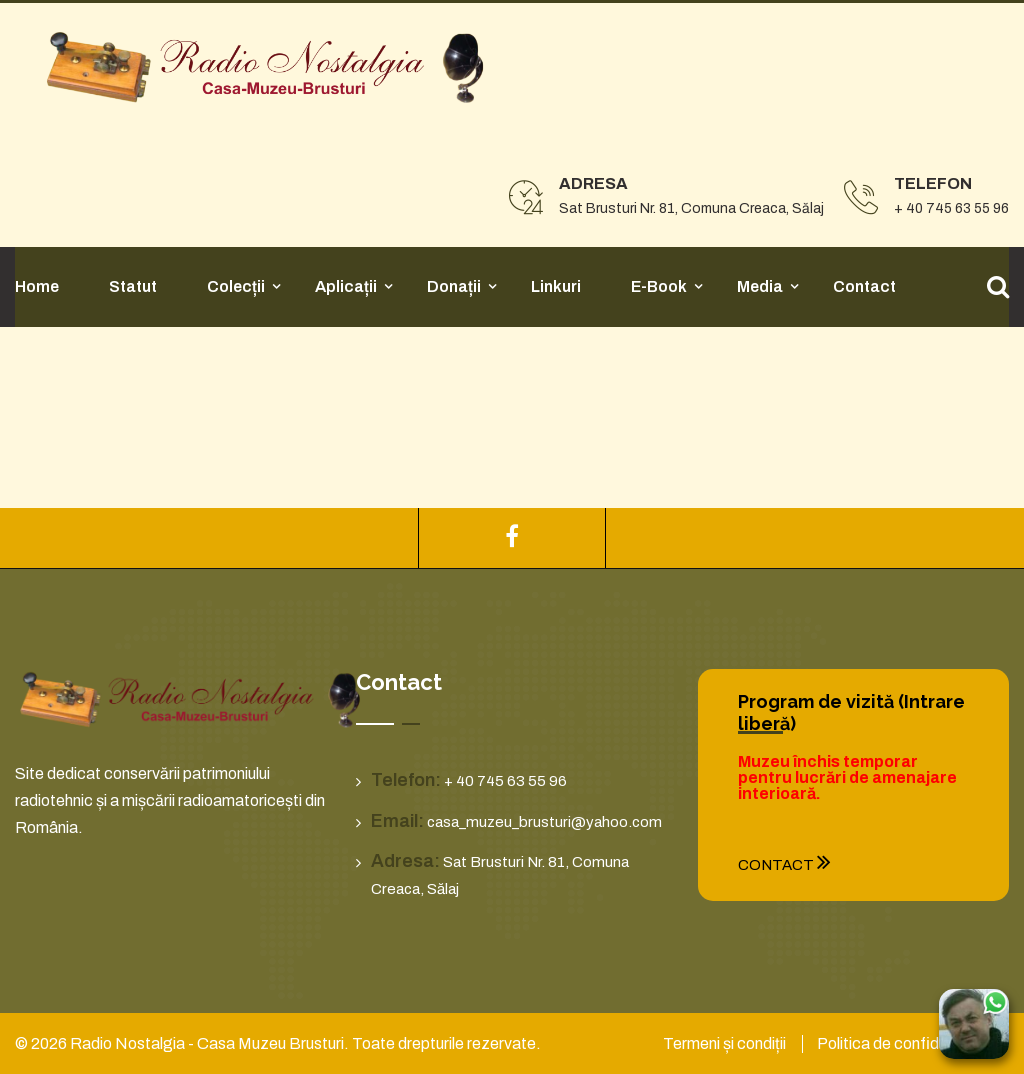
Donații (454, 286)
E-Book (659, 286)
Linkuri (556, 286)
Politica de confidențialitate (913, 1043)
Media (760, 286)
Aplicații (346, 286)
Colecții (236, 286)
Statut (133, 286)
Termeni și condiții (724, 1043)
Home (37, 286)
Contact (864, 286)
